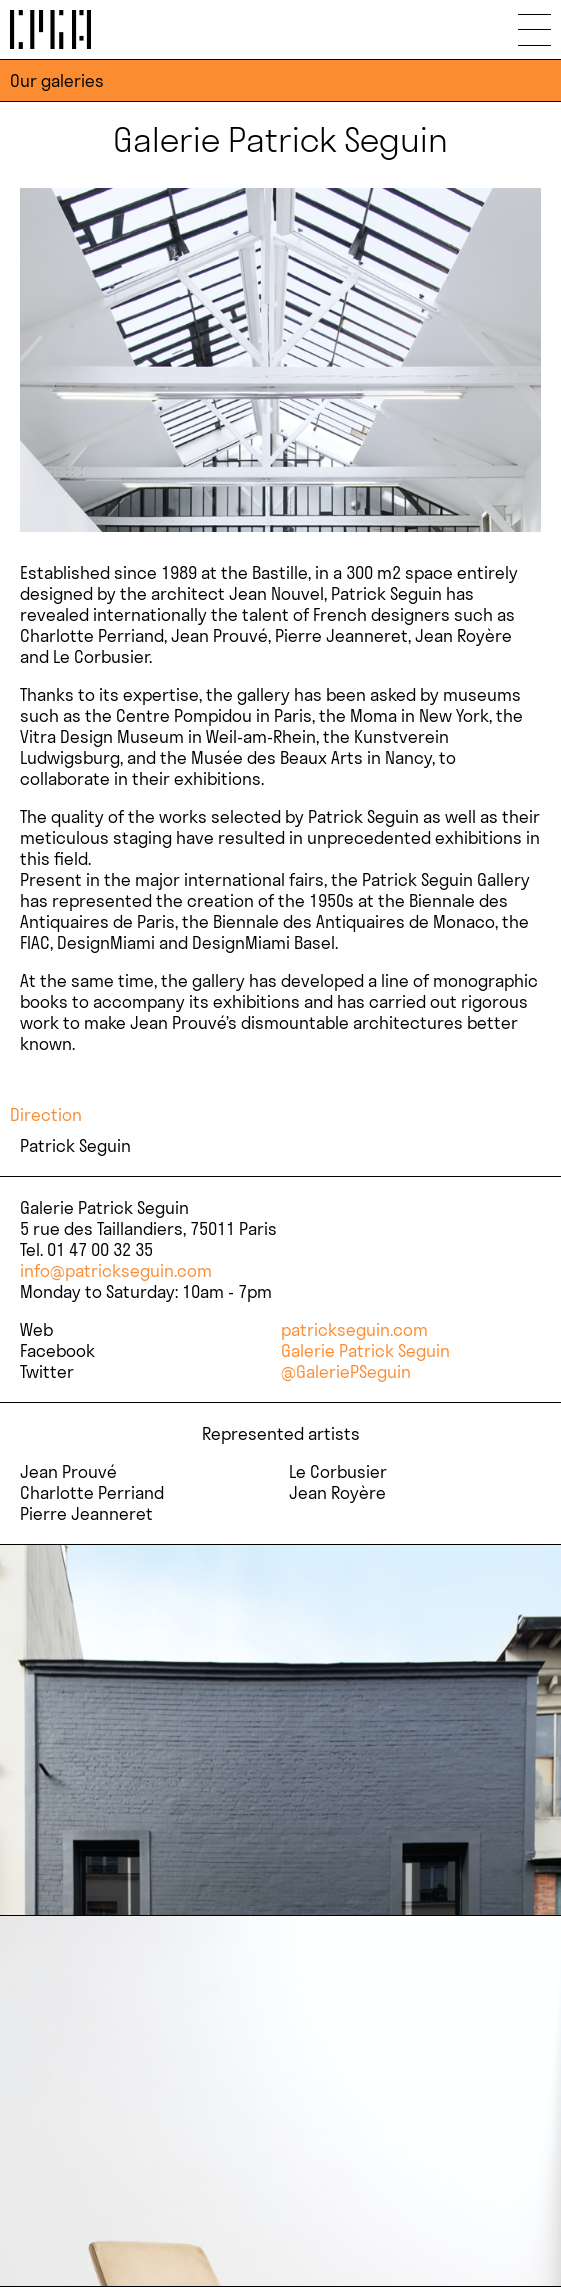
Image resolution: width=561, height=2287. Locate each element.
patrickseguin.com (354, 1329)
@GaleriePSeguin (346, 1371)
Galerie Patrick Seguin (365, 1350)
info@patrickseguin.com (116, 1270)
